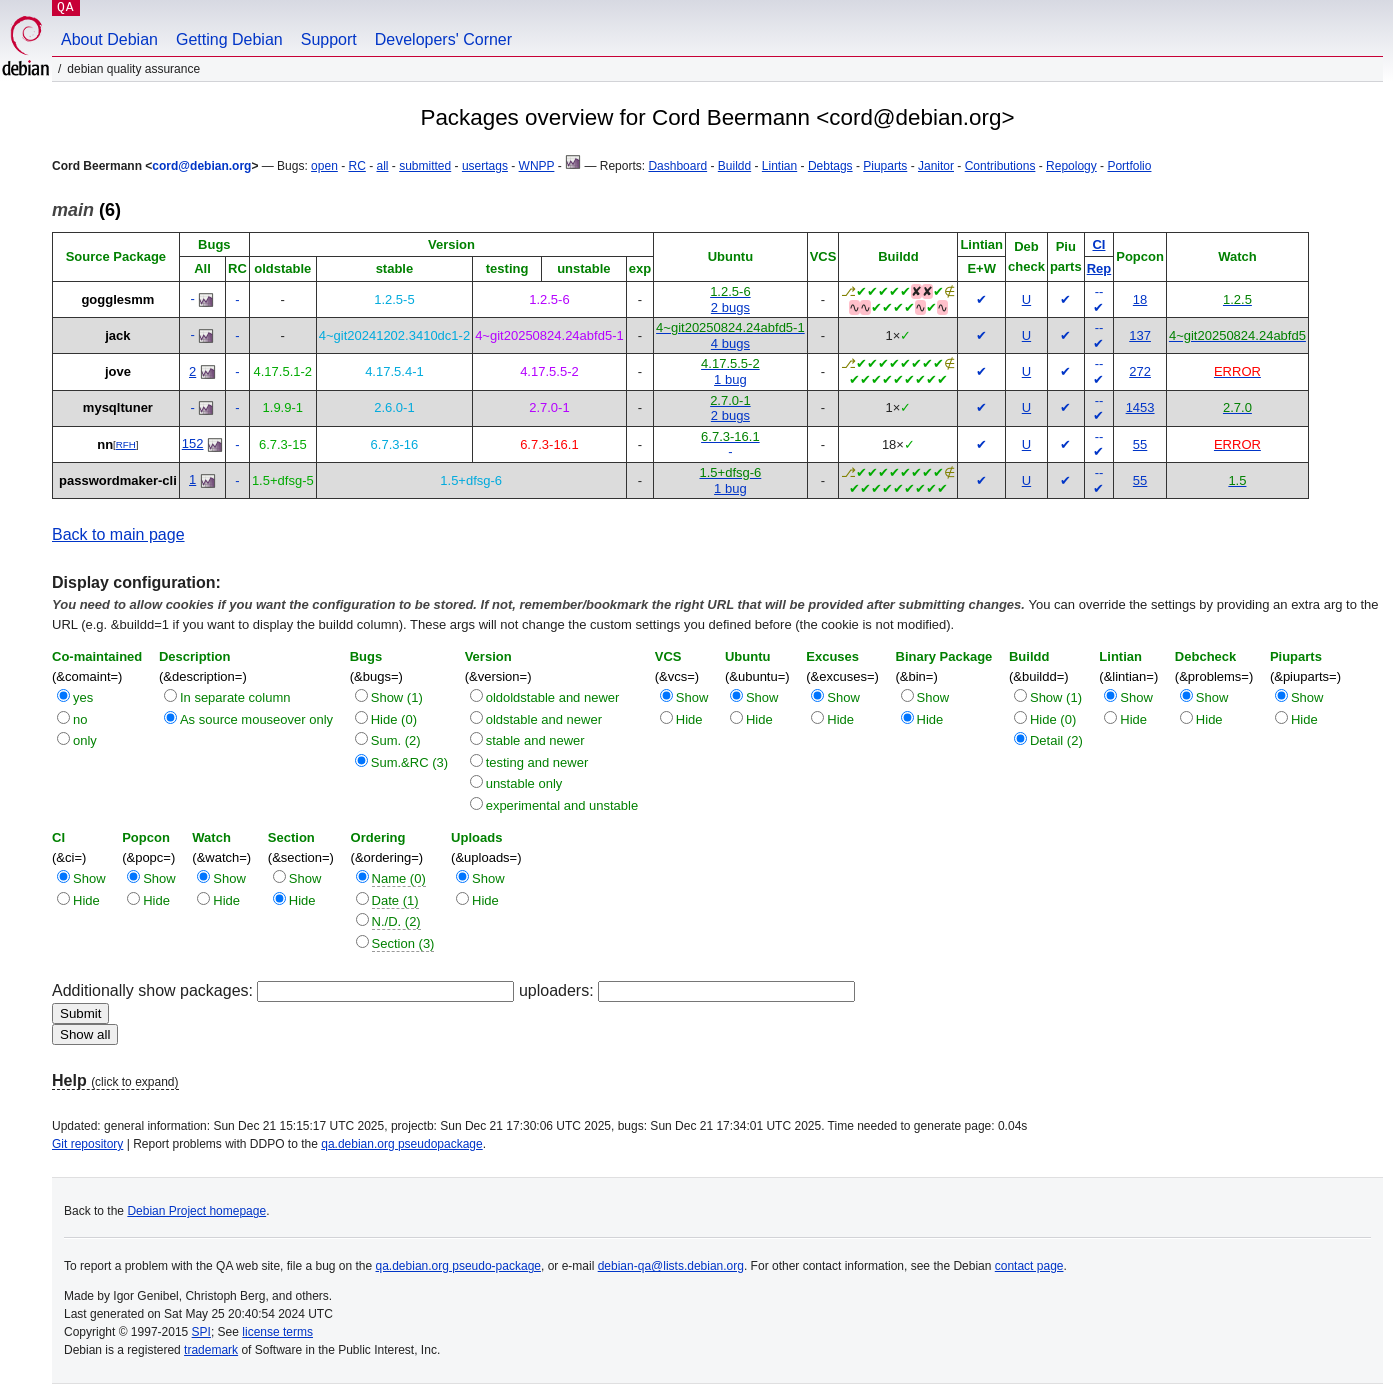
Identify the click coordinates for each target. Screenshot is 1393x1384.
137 (1140, 335)
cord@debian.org (201, 166)
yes (83, 697)
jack (117, 335)
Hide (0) (394, 719)
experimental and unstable (562, 805)
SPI (201, 1332)
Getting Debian (229, 39)
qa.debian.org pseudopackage (401, 1144)
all (383, 166)
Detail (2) (1056, 740)
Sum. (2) (396, 740)
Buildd (734, 166)
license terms (277, 1332)
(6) (86, 210)
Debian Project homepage (196, 1211)
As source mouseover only (256, 719)
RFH (126, 444)
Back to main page (118, 534)
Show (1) (397, 697)
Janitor (936, 166)
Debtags (830, 166)
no (80, 719)
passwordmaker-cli (118, 480)
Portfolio (1129, 166)
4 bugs (730, 343)
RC (356, 166)
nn (105, 444)
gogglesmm (117, 299)
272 (1140, 371)
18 (1140, 299)
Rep (1099, 268)
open (324, 166)
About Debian (109, 39)
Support (329, 39)
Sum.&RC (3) (409, 762)
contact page (1029, 1266)
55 (1140, 444)
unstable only (524, 783)
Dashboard (677, 166)
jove (118, 371)
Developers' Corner (443, 39)
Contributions (1000, 166)
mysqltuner (118, 407)
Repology (1071, 166)
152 (193, 443)
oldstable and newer (544, 719)
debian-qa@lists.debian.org (671, 1266)
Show (692, 697)
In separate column (235, 697)
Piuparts (885, 166)
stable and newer (535, 740)
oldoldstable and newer (553, 697)
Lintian (779, 166)
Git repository (87, 1144)
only (85, 740)
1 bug (730, 379)
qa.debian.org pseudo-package (458, 1266)
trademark (211, 1350)
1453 (1140, 407)
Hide (689, 719)
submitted (425, 166)
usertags (485, 166)
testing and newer (537, 762)
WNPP (537, 166)
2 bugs (730, 307)
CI (1098, 244)
